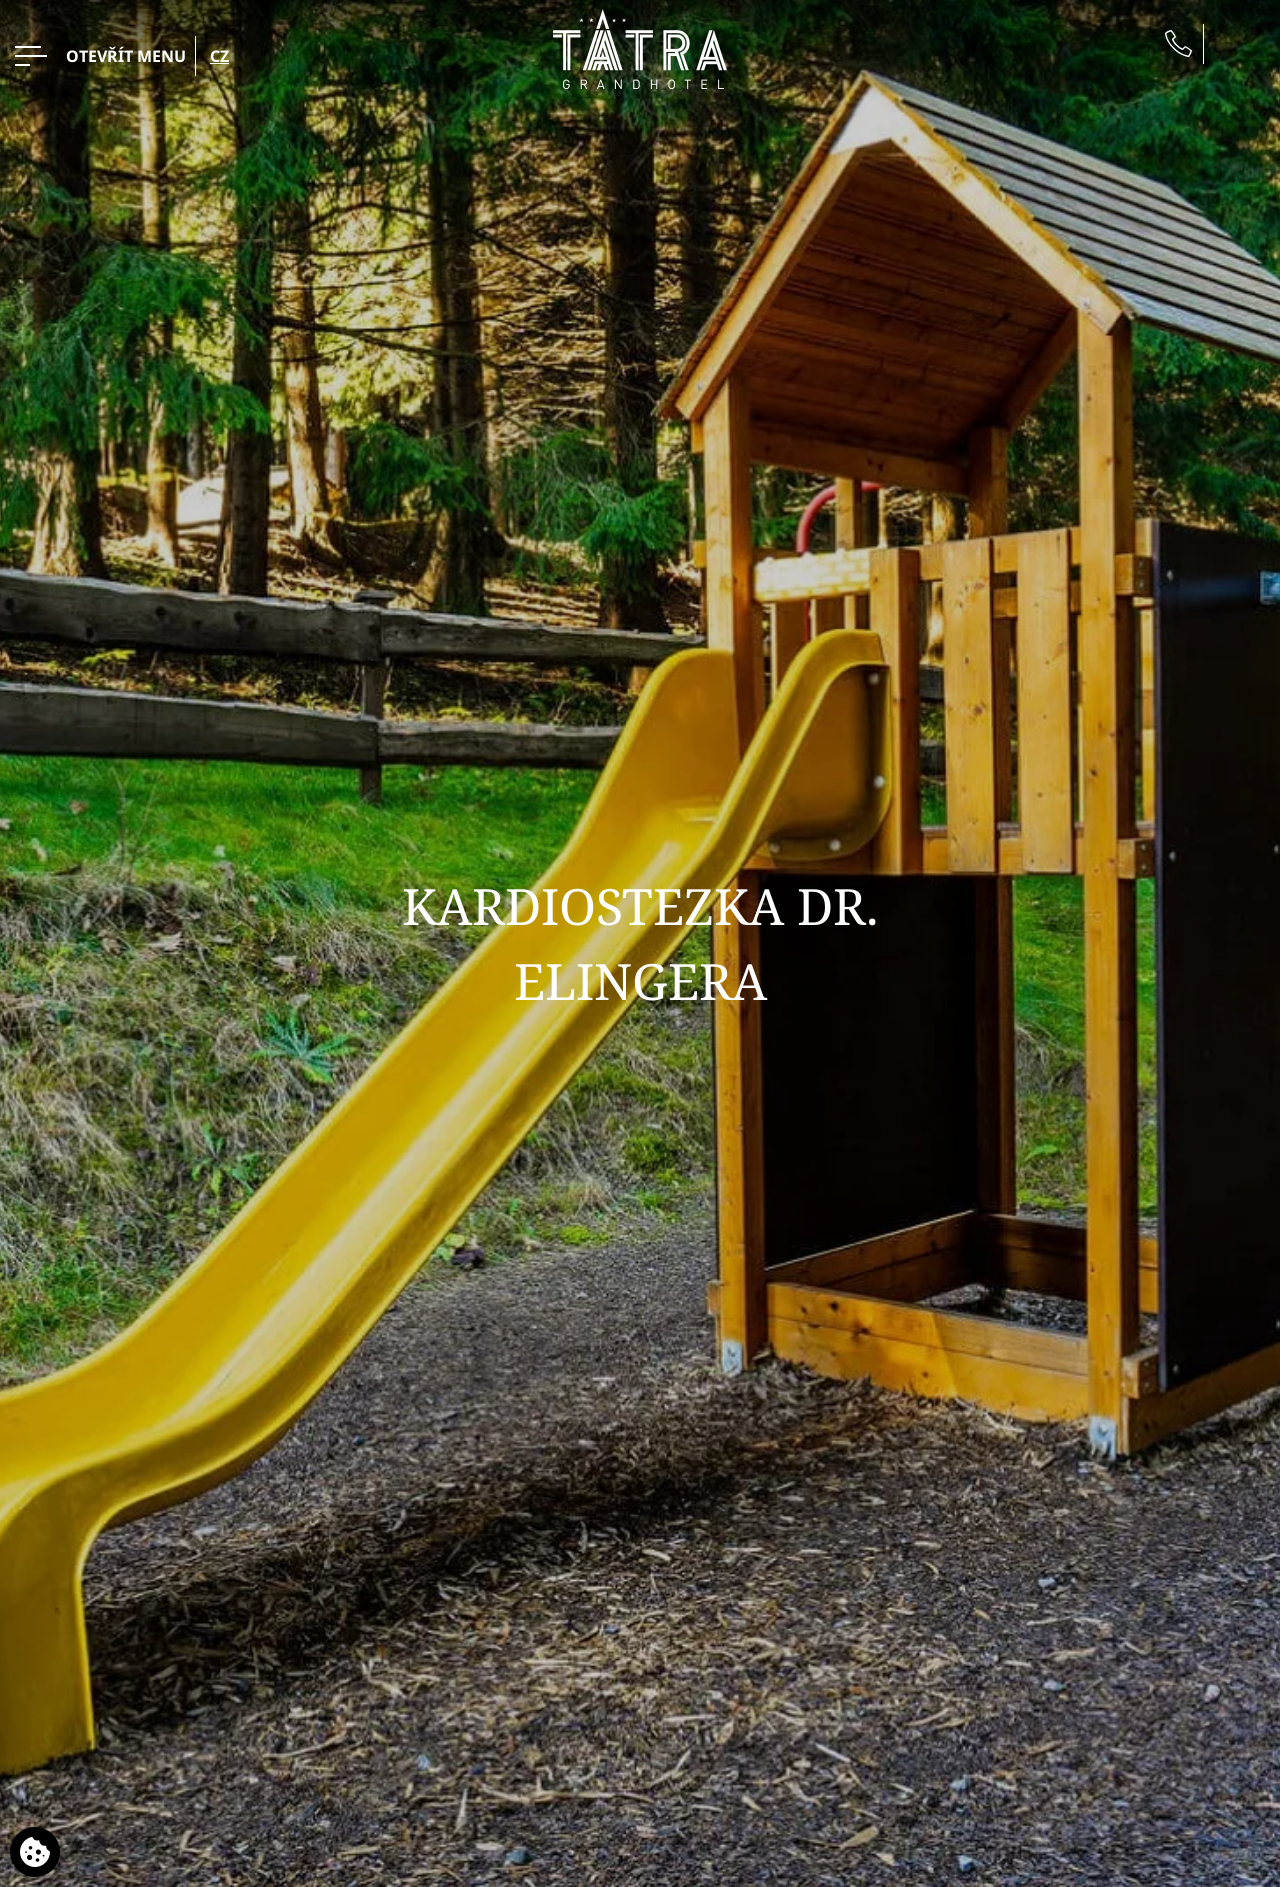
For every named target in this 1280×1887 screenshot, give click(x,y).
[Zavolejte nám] (1178, 43)
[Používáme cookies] (35, 1852)
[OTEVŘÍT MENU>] (100, 56)
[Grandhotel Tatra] (640, 47)
